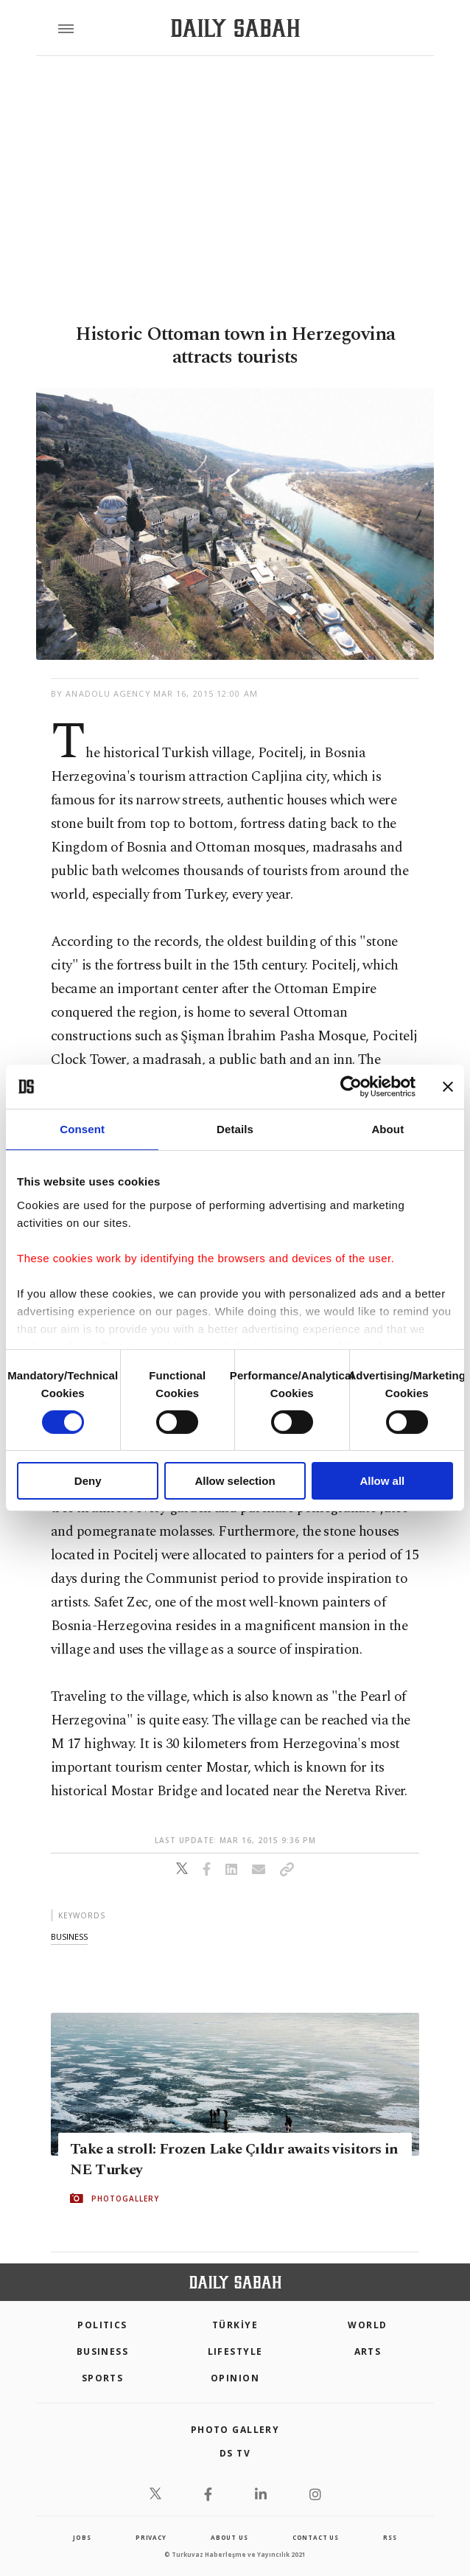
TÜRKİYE (235, 2325)
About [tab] (387, 1129)
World (367, 2325)
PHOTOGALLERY (125, 2198)
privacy (151, 2537)
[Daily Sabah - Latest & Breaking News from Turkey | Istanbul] (235, 28)
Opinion (235, 2378)
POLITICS (102, 2325)
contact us (315, 2537)
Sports (103, 2378)
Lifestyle (235, 2351)
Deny (88, 1481)
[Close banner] (448, 1087)
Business (103, 2351)
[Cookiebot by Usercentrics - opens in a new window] (351, 1087)
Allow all (381, 1481)
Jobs (82, 2537)
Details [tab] (235, 1129)
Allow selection (234, 1481)
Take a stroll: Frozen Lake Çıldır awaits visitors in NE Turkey (234, 2159)
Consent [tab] (82, 1129)
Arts (368, 2351)
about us (229, 2537)
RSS (389, 2537)
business (69, 1936)
